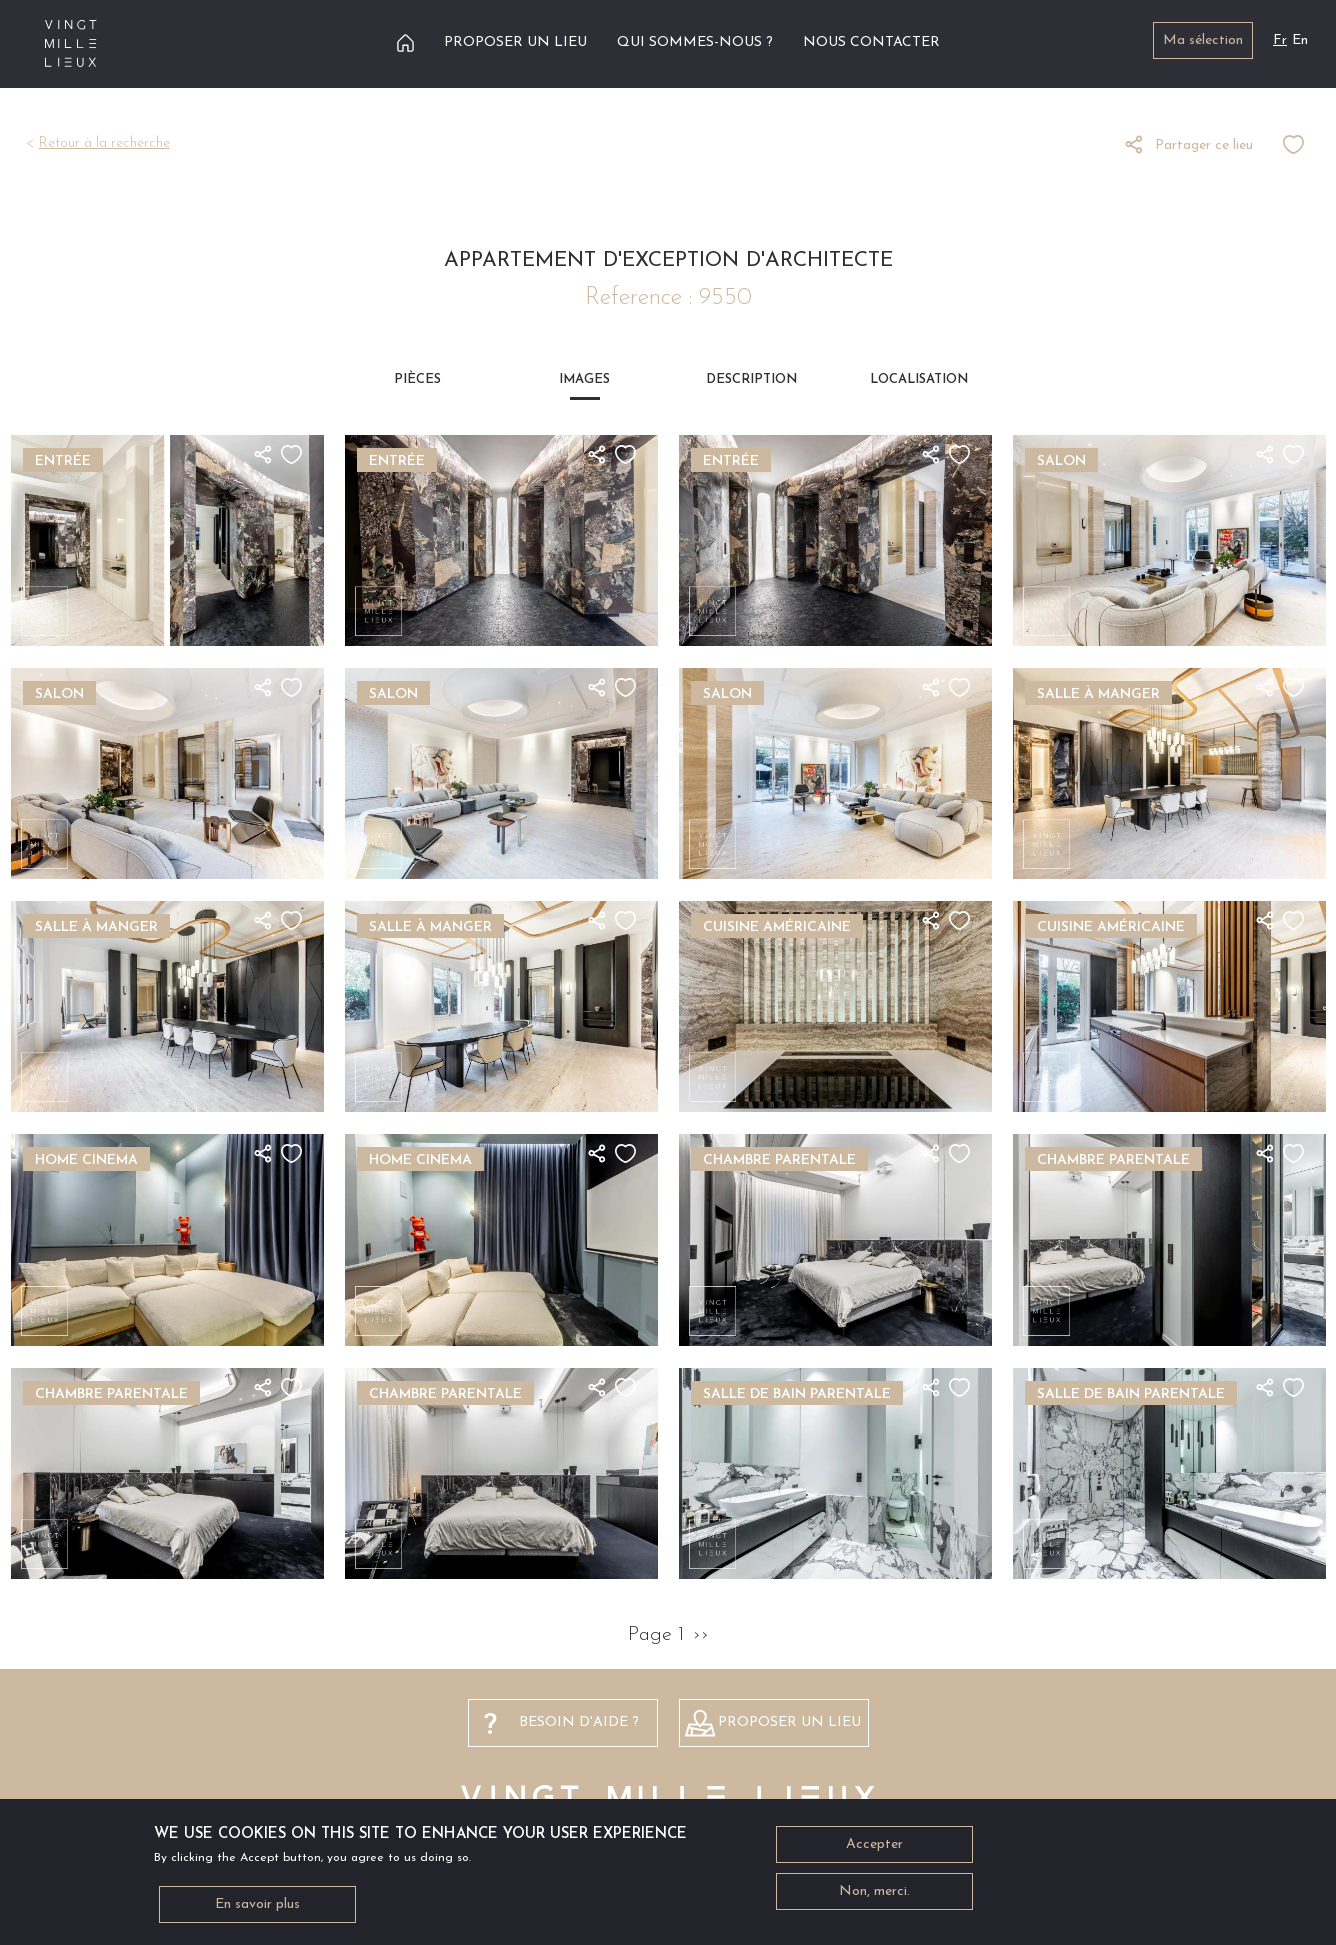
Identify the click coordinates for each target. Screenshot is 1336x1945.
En (1300, 40)
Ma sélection (1203, 40)
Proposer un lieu (515, 42)
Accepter (874, 1848)
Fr (1280, 40)
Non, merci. (874, 1895)
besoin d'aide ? (579, 1722)
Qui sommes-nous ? (695, 42)
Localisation (919, 379)
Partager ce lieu (1204, 145)
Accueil (405, 42)
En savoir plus (257, 1908)
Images (584, 379)
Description (751, 379)
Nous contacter (871, 42)
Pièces (417, 379)
